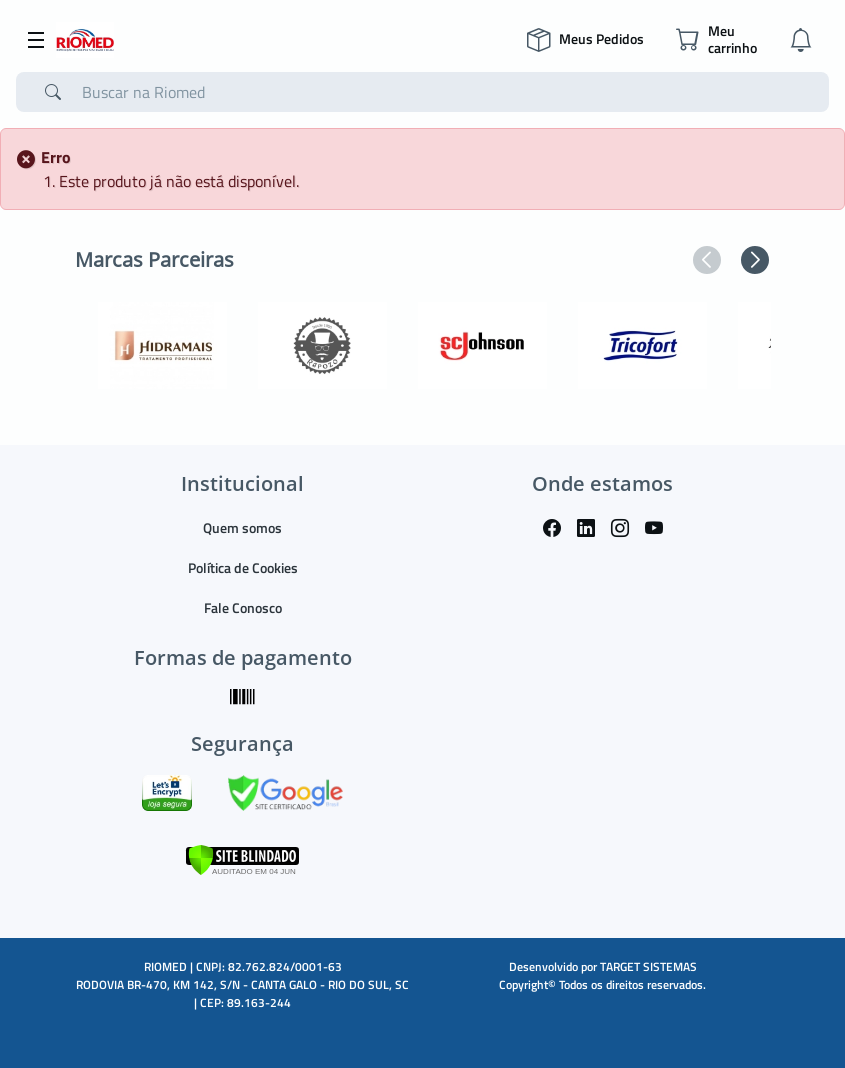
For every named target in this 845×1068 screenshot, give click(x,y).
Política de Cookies (243, 567)
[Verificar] (242, 858)
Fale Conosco (243, 607)
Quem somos (242, 527)
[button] (707, 260)
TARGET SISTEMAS (648, 966)
